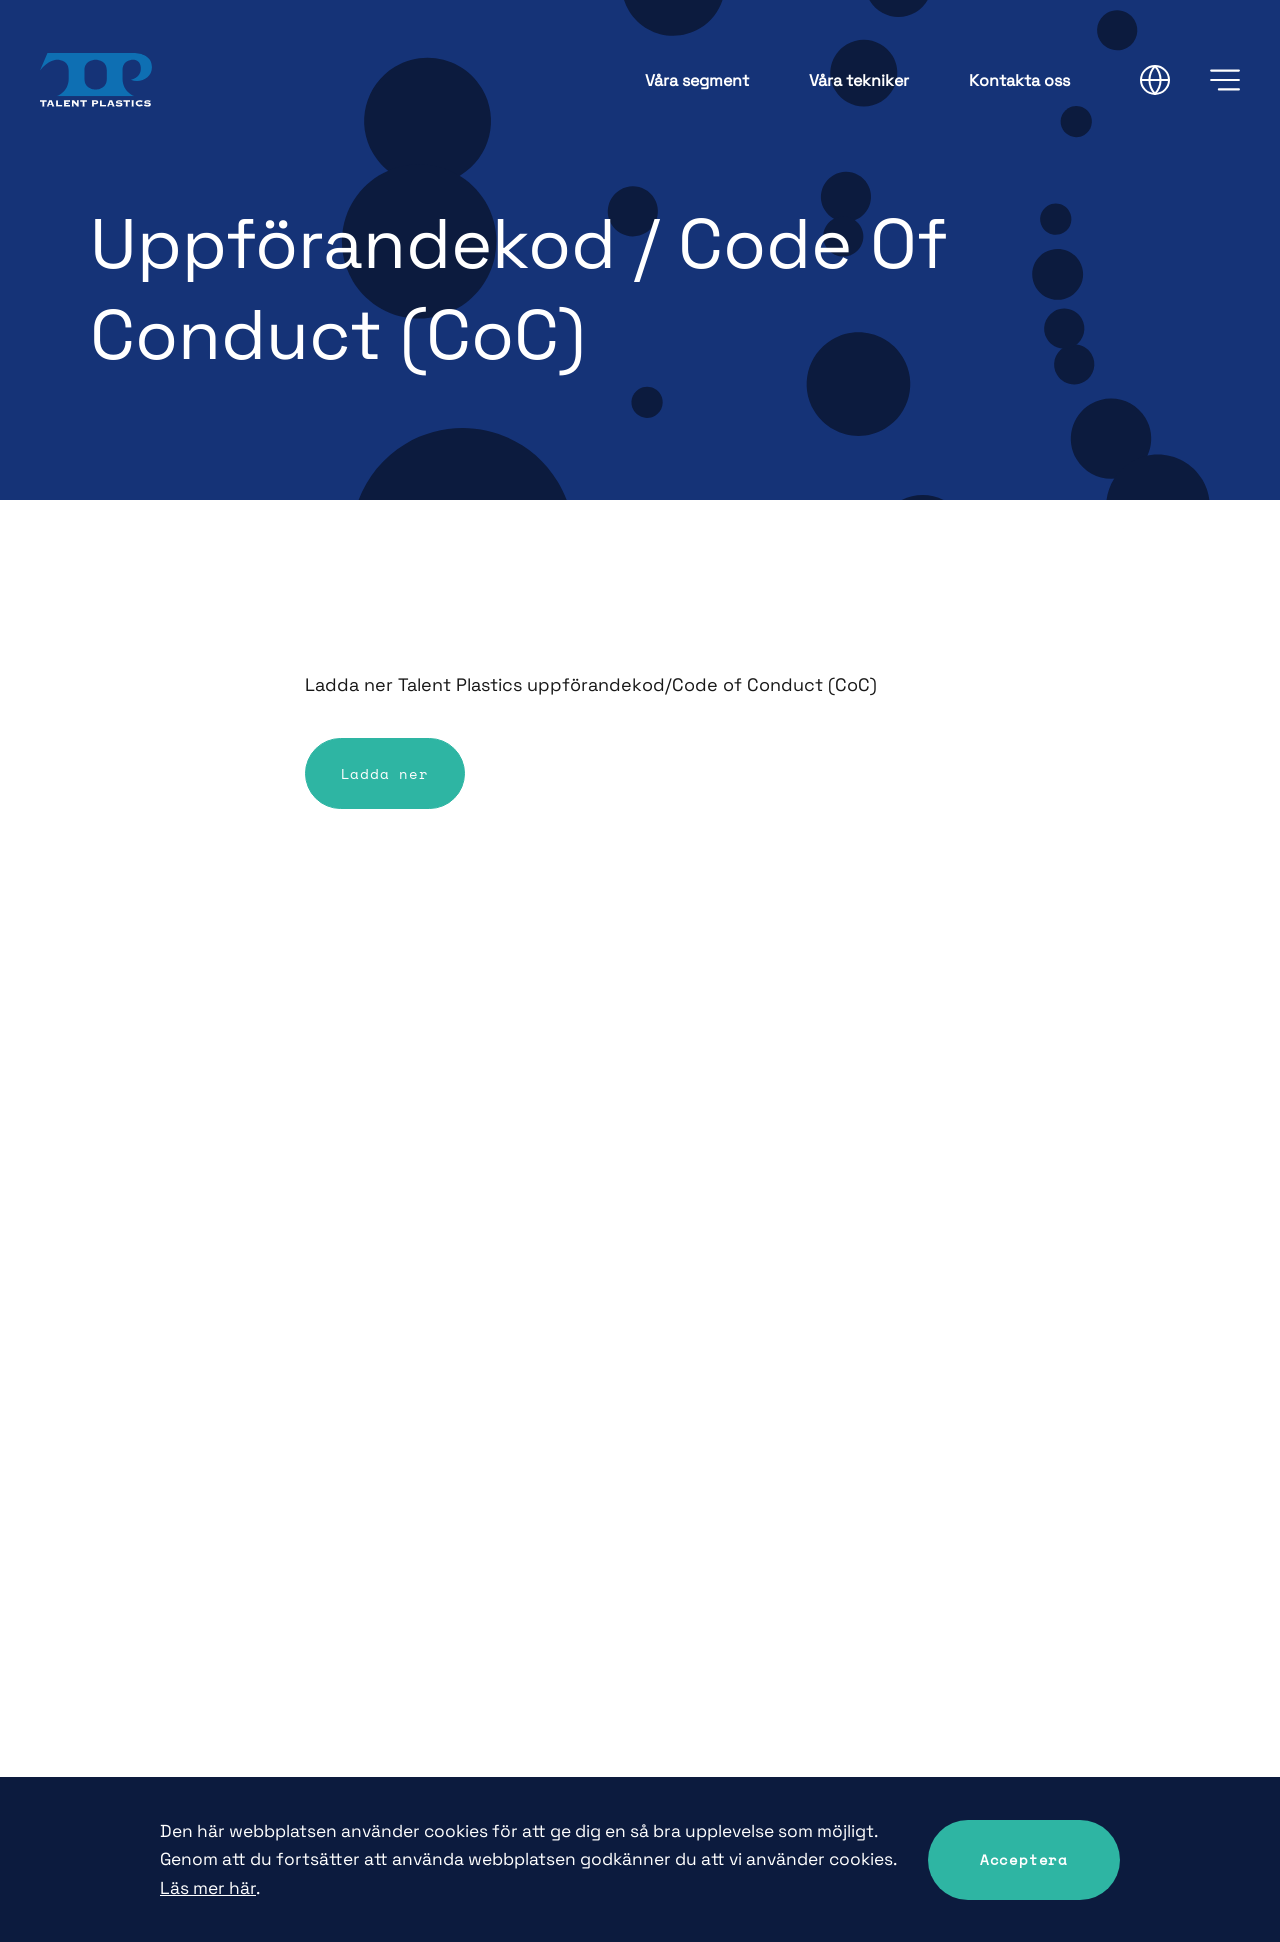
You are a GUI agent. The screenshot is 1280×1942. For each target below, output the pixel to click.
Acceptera (1024, 1859)
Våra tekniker (859, 80)
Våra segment (697, 80)
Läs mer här (208, 1888)
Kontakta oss (1019, 80)
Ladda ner (385, 773)
